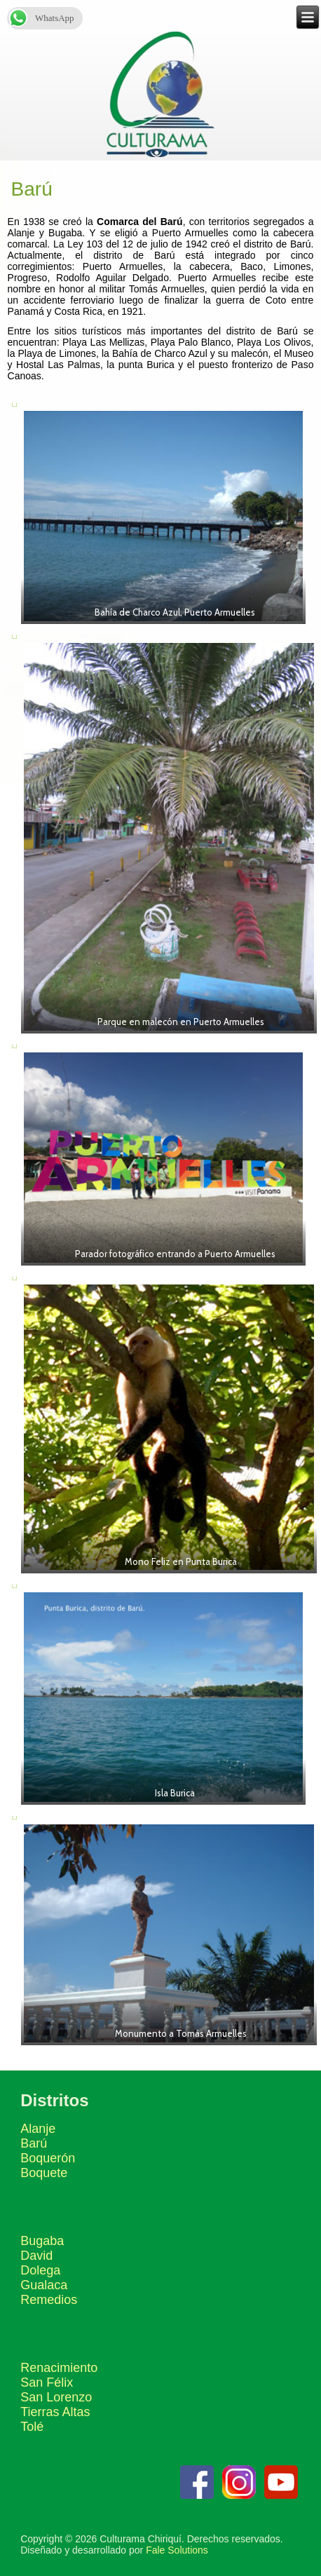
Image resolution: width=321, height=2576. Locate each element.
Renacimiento (58, 2368)
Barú (33, 2143)
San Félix (46, 2382)
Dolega (40, 2270)
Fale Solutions (177, 2550)
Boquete (43, 2173)
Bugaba (42, 2241)
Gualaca (43, 2285)
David (36, 2256)
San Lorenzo (56, 2397)
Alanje (37, 2129)
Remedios (48, 2300)
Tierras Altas (55, 2412)
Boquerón (47, 2158)
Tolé (31, 2427)
